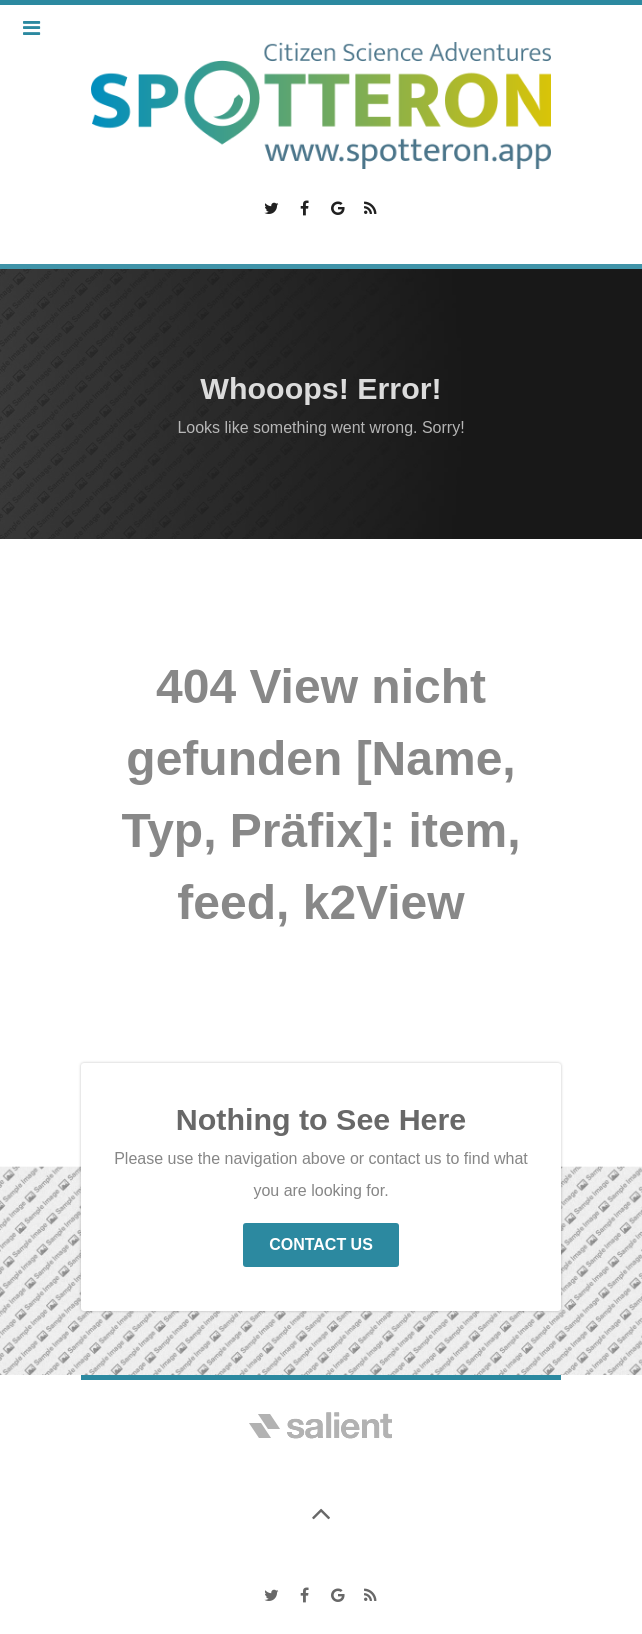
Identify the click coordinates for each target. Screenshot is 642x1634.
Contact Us (321, 1244)
